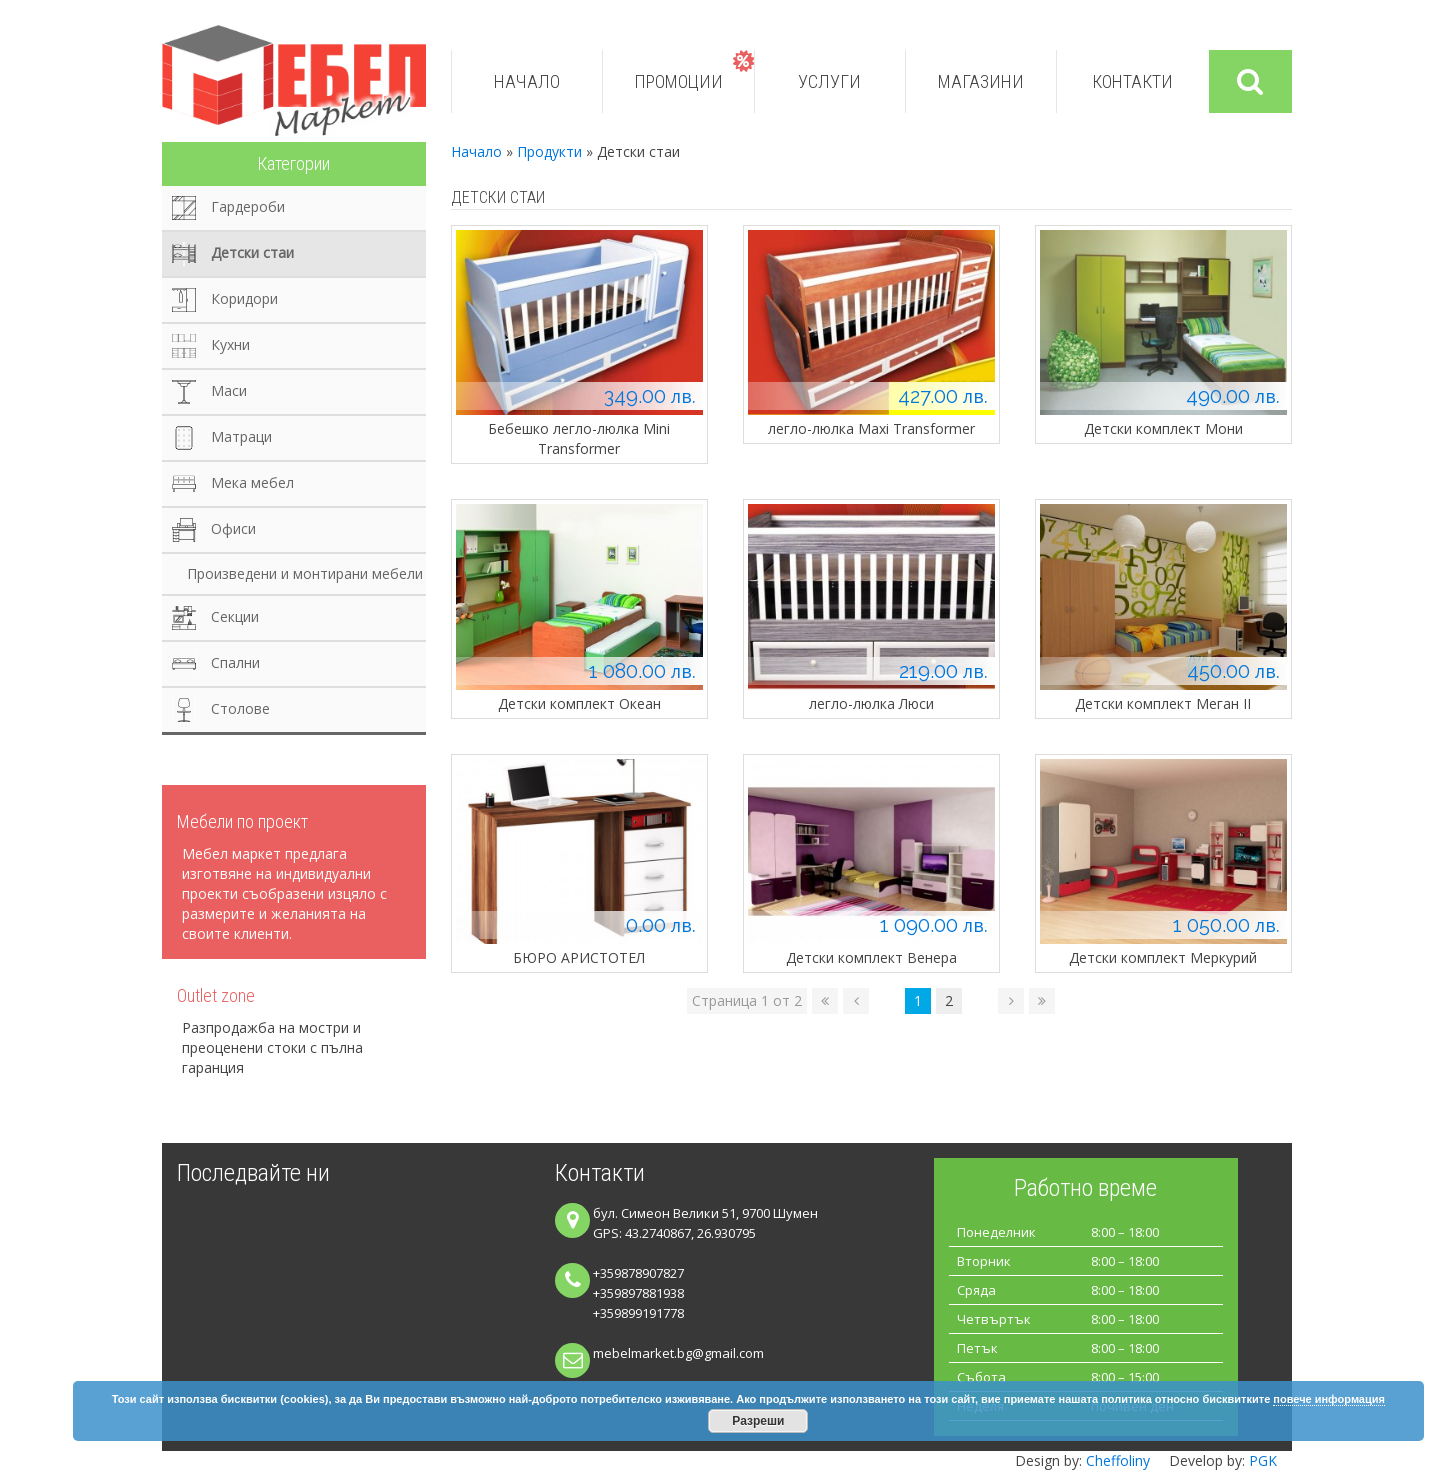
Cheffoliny (1118, 1460)
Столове (240, 708)
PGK (1263, 1460)
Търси (1250, 82)
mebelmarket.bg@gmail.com (678, 1353)
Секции (235, 616)
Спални (235, 662)
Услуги (829, 82)
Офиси (233, 528)
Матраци (241, 436)
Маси (229, 390)
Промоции (678, 82)
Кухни (230, 344)
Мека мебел (252, 482)
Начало (527, 82)
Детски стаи (252, 252)
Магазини (981, 82)
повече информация (1329, 1399)
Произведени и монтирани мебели (305, 573)
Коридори (244, 298)
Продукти (549, 151)
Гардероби (248, 206)
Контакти (1132, 82)
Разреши (758, 1421)
